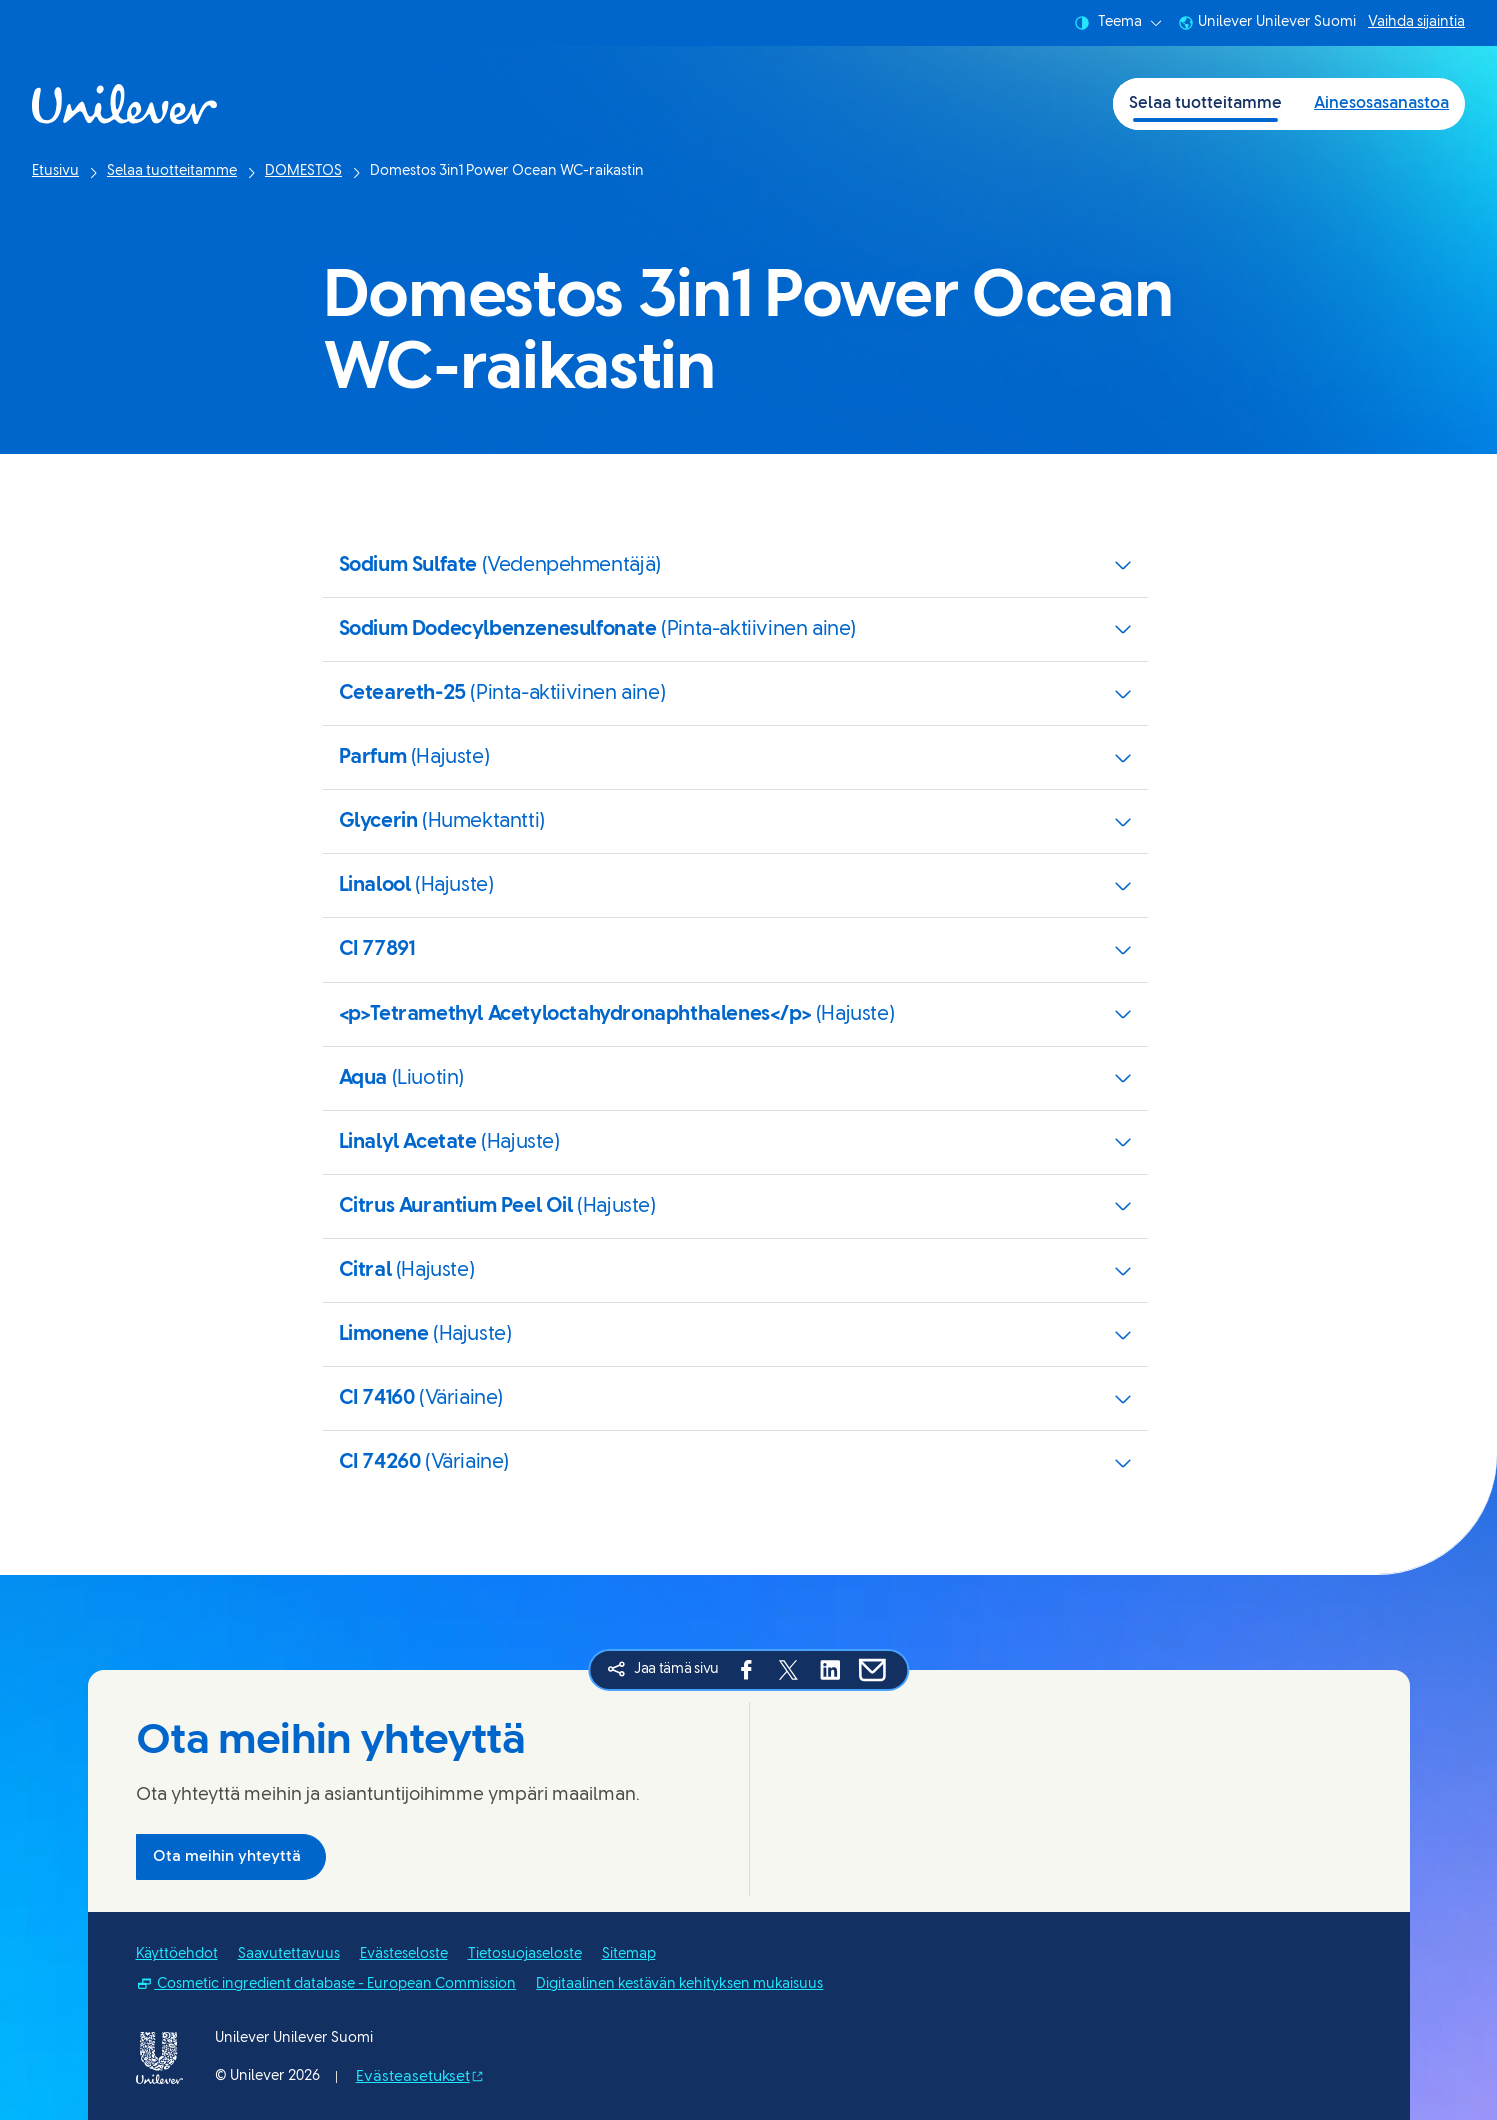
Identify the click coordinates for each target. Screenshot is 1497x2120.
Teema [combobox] (1118, 23)
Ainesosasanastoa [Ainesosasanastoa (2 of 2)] (1381, 103)
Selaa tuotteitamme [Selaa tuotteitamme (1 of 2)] (1205, 103)
